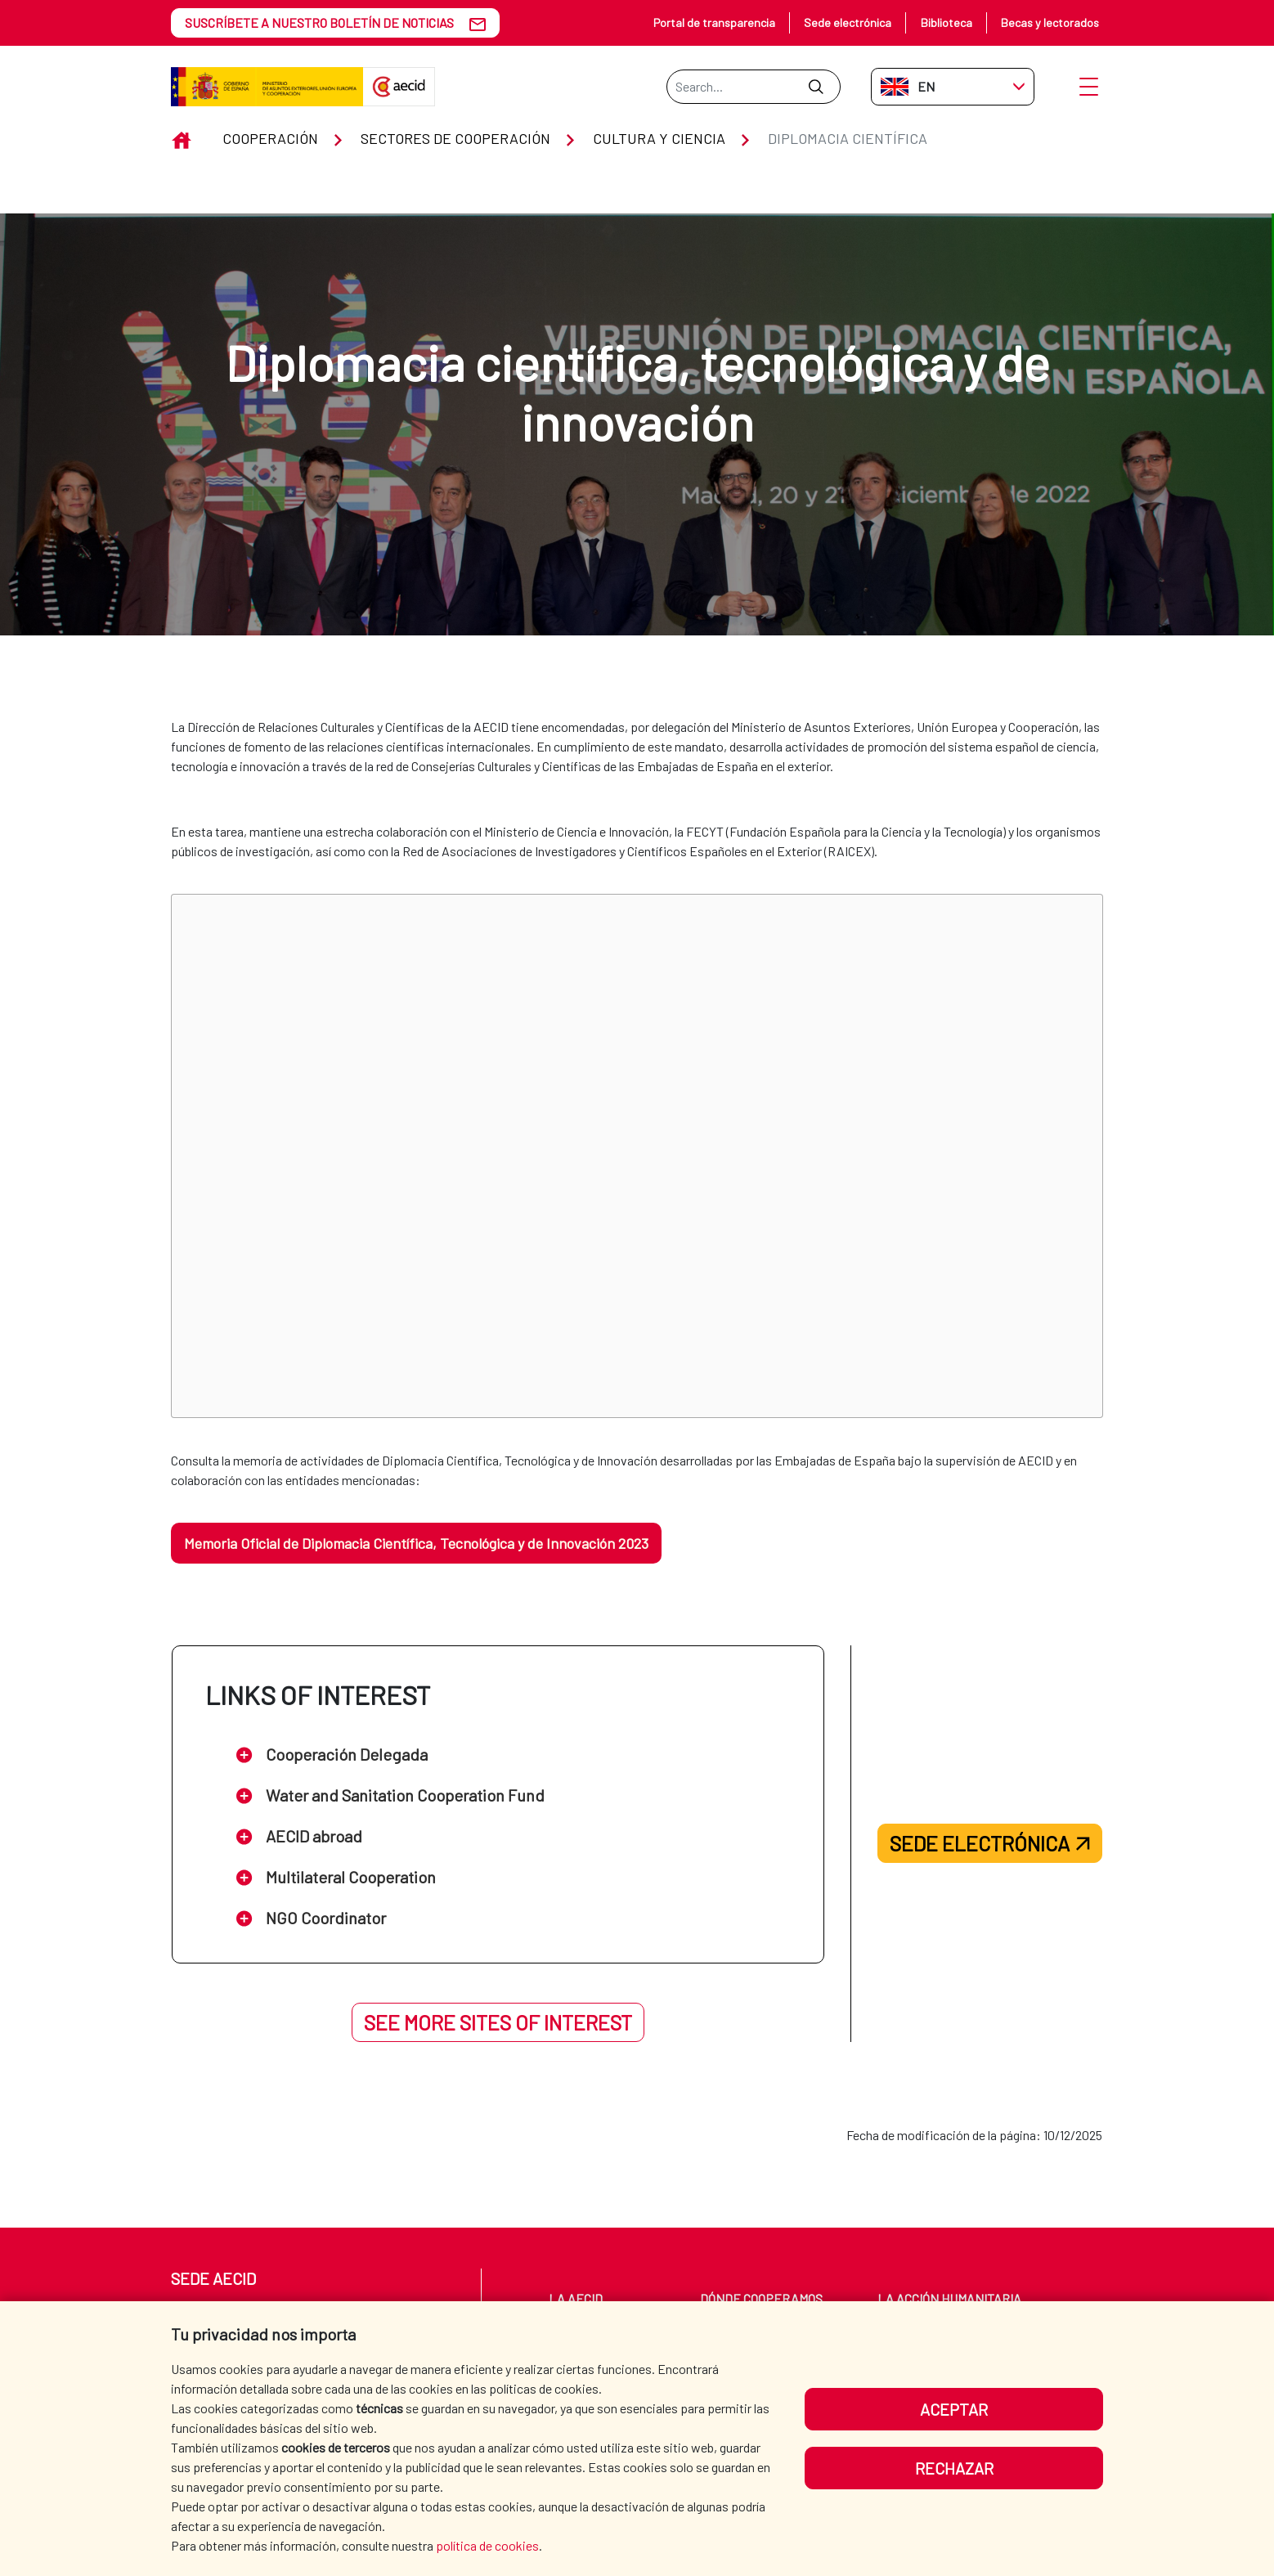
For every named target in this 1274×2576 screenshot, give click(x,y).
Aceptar (954, 2409)
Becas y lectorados (1050, 22)
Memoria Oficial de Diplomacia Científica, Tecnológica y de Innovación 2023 (416, 1543)
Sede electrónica (847, 22)
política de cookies (487, 2545)
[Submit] (815, 86)
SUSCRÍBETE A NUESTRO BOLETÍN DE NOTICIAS (319, 22)
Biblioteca (946, 22)
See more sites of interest (498, 2022)
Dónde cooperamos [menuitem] (761, 2298)
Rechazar (954, 2468)
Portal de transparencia (714, 22)
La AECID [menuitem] (576, 2298)
